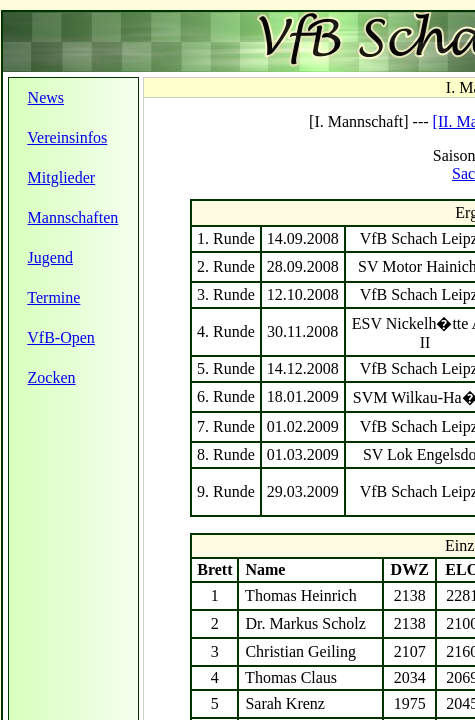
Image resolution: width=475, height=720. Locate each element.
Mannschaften (73, 217)
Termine (53, 297)
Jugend (50, 257)
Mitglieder (62, 177)
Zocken (52, 377)
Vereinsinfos (67, 137)
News (46, 97)
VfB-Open (61, 337)
